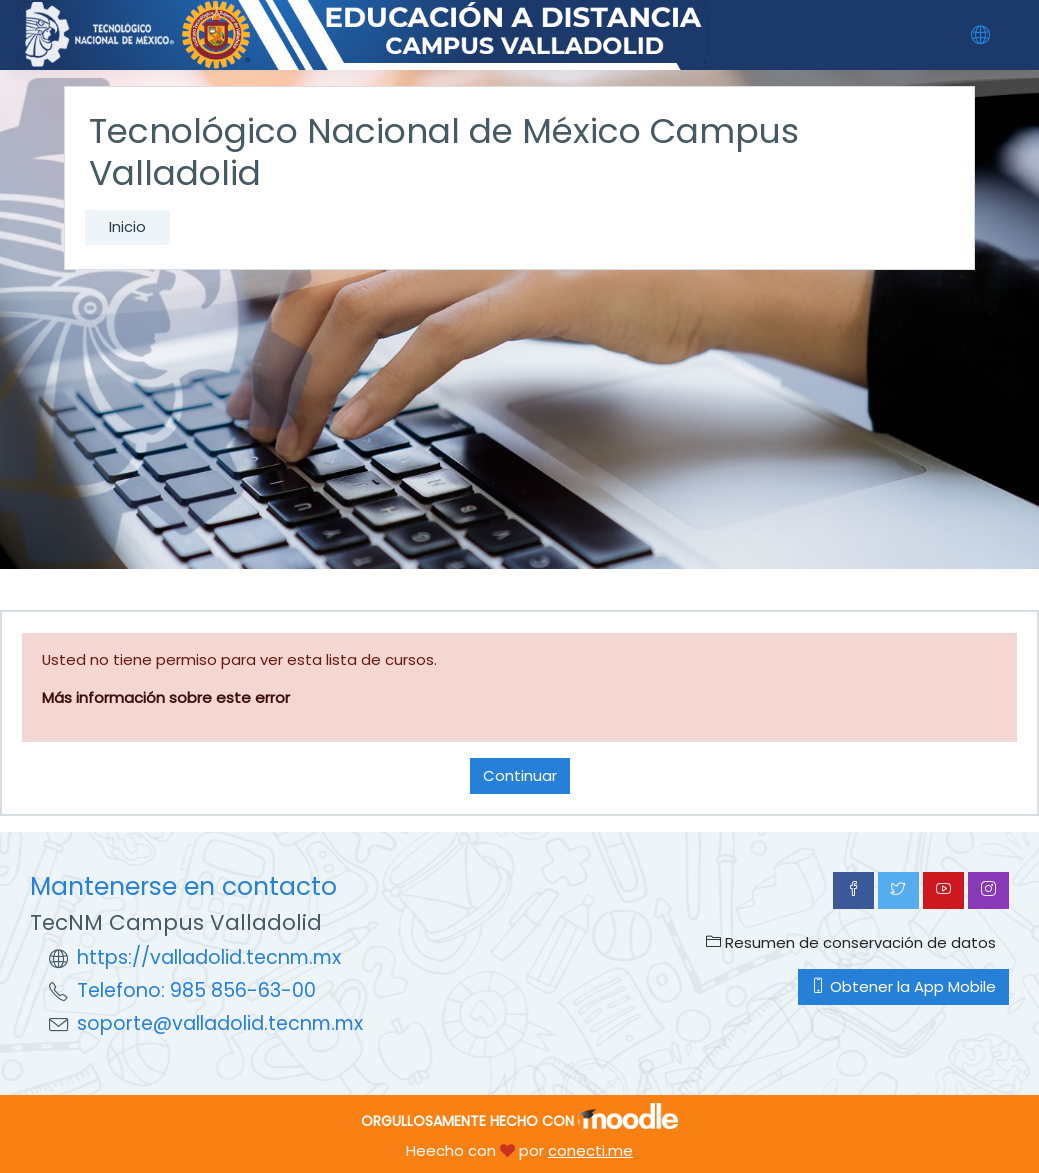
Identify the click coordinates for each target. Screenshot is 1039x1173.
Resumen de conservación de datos (851, 942)
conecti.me (590, 1150)
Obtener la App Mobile (903, 986)
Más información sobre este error (166, 697)
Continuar (520, 775)
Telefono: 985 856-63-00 (196, 990)
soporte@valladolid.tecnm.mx (220, 1023)
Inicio (127, 226)
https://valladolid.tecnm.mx (209, 957)
